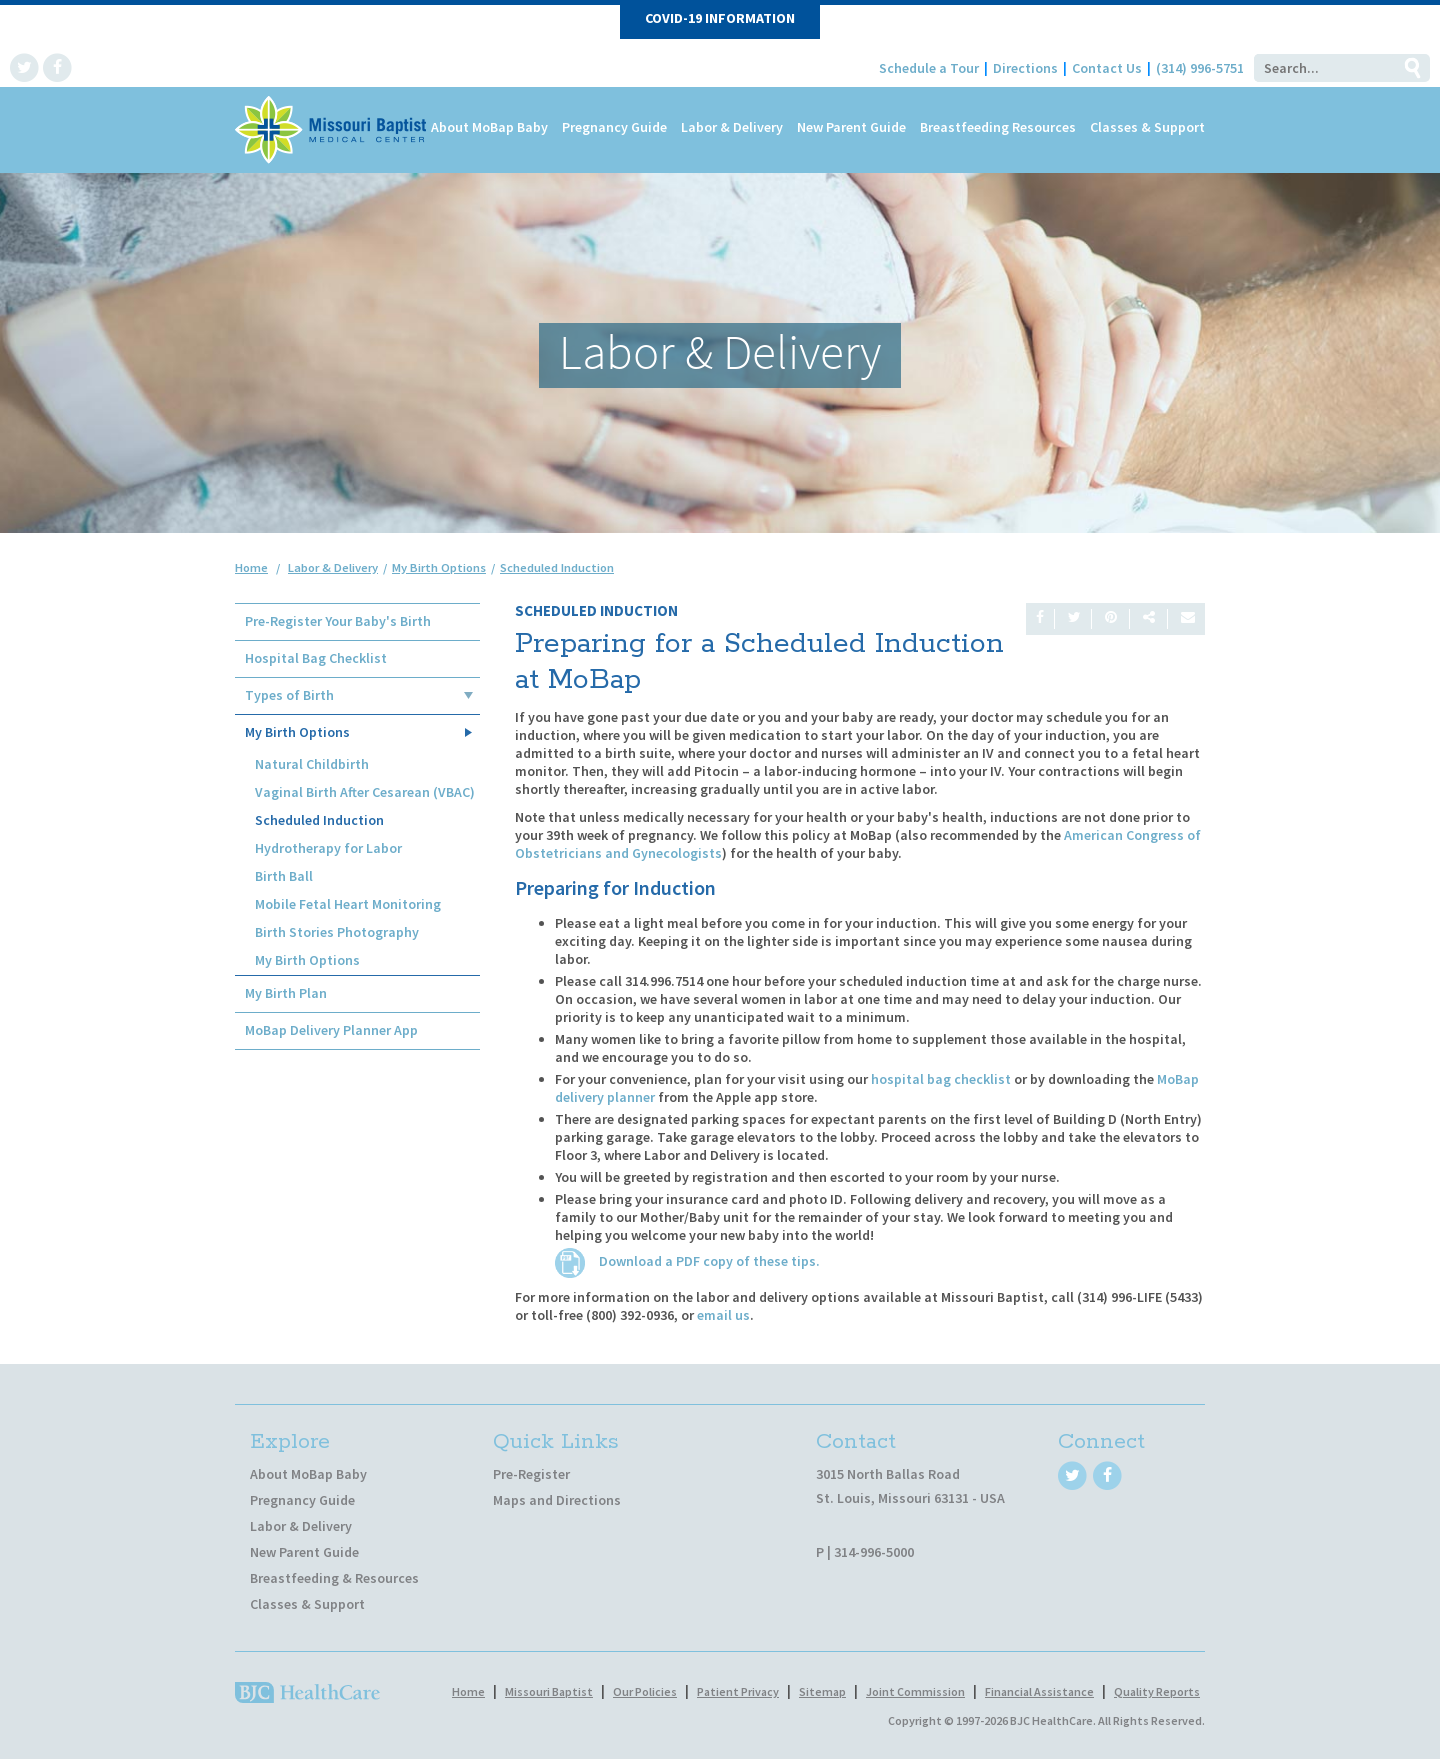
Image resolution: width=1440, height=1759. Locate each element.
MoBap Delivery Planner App (331, 1030)
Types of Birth (289, 695)
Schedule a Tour (929, 68)
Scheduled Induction (319, 820)
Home (251, 567)
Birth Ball (284, 876)
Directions (1025, 68)
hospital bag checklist (941, 1079)
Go (1412, 68)
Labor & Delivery (732, 127)
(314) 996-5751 (1200, 68)
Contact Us (1107, 68)
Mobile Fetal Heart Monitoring (348, 904)
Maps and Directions (557, 1500)
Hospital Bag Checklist (316, 658)
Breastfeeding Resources (998, 127)
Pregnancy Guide (614, 127)
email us (723, 1315)
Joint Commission (915, 1691)
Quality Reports (1157, 1691)
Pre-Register (531, 1474)
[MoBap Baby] (332, 128)
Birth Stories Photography (337, 932)
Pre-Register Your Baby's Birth (338, 621)
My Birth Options (297, 732)
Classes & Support (1147, 127)
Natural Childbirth (312, 764)
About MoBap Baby (489, 127)
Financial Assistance (1039, 1691)
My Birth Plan (286, 993)
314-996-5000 (874, 1552)
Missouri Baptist (549, 1691)
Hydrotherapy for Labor (328, 848)
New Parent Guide (851, 127)
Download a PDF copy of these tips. (687, 1261)
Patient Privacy (738, 1691)
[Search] (1324, 68)
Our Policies (645, 1691)
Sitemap (822, 1691)
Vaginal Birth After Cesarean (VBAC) (365, 792)
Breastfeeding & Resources (334, 1578)
